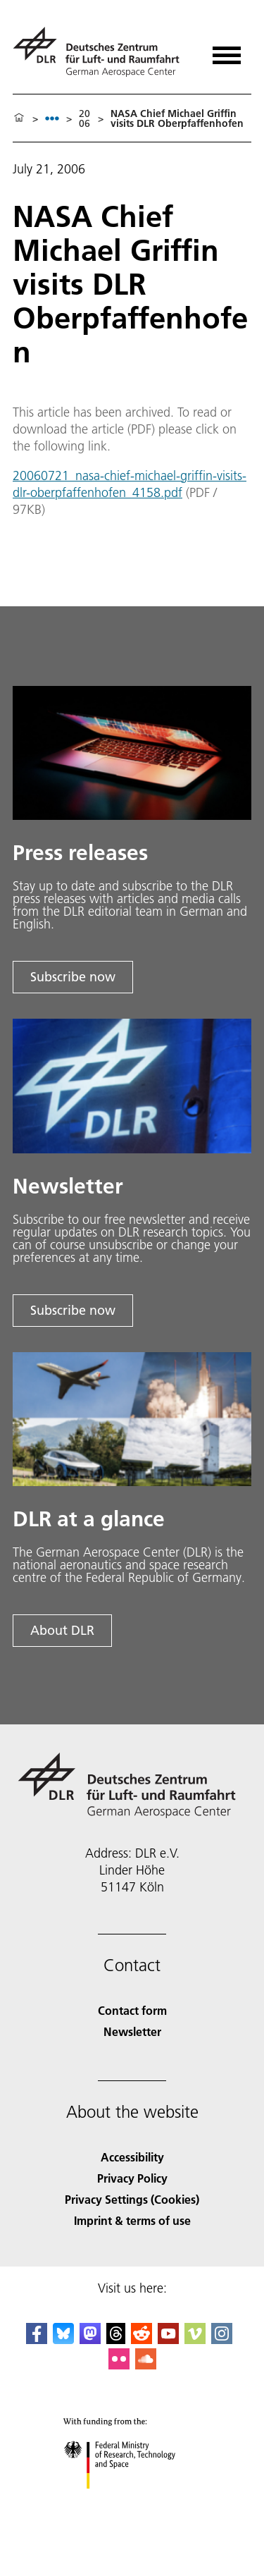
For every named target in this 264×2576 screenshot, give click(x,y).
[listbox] (52, 118)
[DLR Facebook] (36, 2339)
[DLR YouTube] (168, 2339)
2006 (84, 118)
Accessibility (132, 2156)
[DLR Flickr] (119, 2365)
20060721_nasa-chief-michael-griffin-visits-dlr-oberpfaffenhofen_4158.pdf (129, 484)
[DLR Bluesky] (63, 2339)
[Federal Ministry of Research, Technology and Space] (132, 2501)
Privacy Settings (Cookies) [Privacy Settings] (132, 2199)
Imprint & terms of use (132, 2220)
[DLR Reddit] (141, 2339)
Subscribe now (72, 977)
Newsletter (132, 2031)
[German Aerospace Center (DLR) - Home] (102, 52)
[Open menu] (226, 50)
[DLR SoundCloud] (145, 2365)
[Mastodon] (90, 2339)
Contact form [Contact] (132, 2010)
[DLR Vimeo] (195, 2339)
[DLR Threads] (116, 2339)
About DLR (62, 1630)
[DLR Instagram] (221, 2339)
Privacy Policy (132, 2178)
